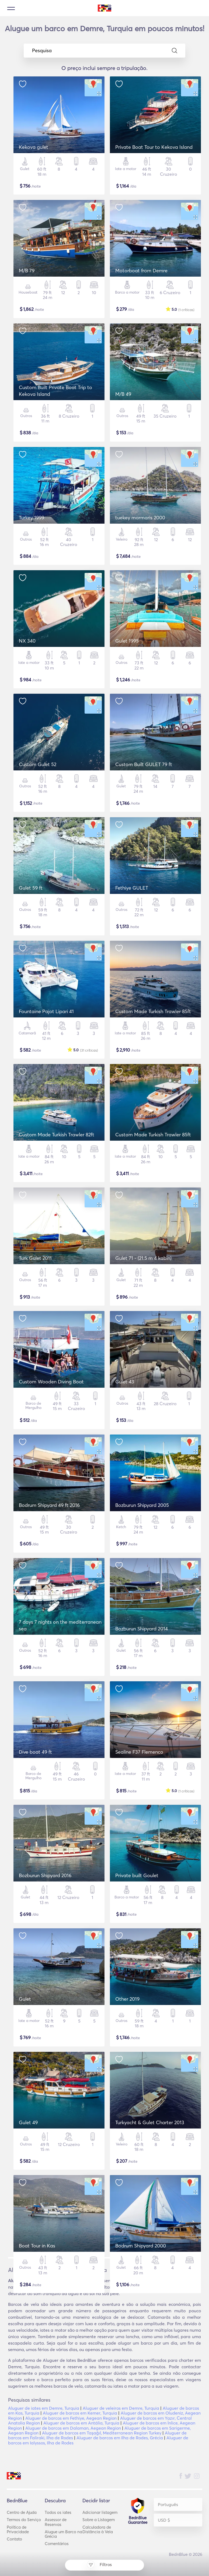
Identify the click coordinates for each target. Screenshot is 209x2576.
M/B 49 (123, 394)
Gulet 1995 (127, 641)
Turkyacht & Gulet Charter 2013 (149, 2122)
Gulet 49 (28, 2122)
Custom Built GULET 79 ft (143, 764)
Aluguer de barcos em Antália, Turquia (81, 2423)
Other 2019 (127, 1999)
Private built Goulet (136, 1875)
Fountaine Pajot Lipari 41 (46, 1011)
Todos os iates (58, 2512)
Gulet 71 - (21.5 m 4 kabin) (143, 1258)
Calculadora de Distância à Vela (97, 2529)
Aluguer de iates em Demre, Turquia (43, 2408)
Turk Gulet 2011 (35, 1258)
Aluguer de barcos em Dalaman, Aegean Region (73, 2428)
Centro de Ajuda (22, 2512)
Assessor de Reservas (56, 2522)
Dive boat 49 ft (35, 1752)
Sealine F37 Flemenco (139, 1752)
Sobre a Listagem (98, 2519)
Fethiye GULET (131, 888)
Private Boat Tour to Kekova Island (154, 147)
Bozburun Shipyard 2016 (45, 1875)
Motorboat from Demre (141, 270)
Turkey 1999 (31, 518)
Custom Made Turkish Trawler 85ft (153, 1011)
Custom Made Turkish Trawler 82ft (56, 1135)
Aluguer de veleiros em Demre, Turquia (121, 2408)
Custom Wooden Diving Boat (51, 1382)
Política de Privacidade (18, 2529)
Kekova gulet (33, 147)
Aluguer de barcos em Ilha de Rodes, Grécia (119, 2437)
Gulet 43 (124, 1382)
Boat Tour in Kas (37, 2246)
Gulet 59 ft (31, 888)
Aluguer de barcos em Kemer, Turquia (80, 2413)
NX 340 (27, 641)
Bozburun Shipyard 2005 (142, 1505)
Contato (14, 2539)
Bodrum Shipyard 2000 (140, 2246)
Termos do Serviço (24, 2519)
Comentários (57, 2543)
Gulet (25, 1999)
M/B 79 (26, 270)
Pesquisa (104, 51)
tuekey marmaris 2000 (140, 518)
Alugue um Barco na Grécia (63, 2534)
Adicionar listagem (99, 2512)
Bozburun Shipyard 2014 (141, 1629)
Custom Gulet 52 (37, 764)
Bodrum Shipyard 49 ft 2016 (49, 1505)
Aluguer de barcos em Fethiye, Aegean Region (71, 2418)
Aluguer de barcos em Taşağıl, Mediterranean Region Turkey (101, 2433)
